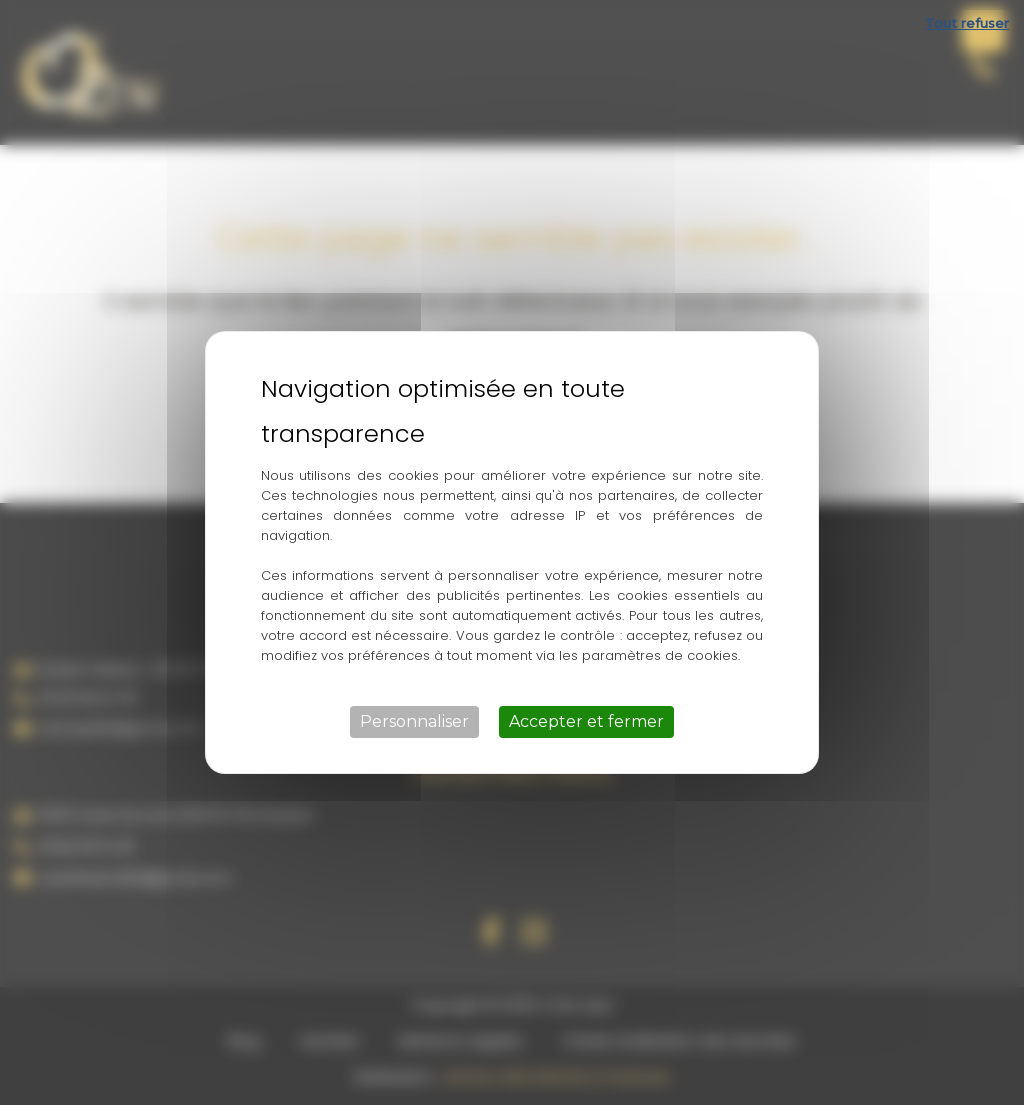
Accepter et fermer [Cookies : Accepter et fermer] (586, 721)
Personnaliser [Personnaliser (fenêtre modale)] (414, 721)
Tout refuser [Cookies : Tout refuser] (967, 23)
